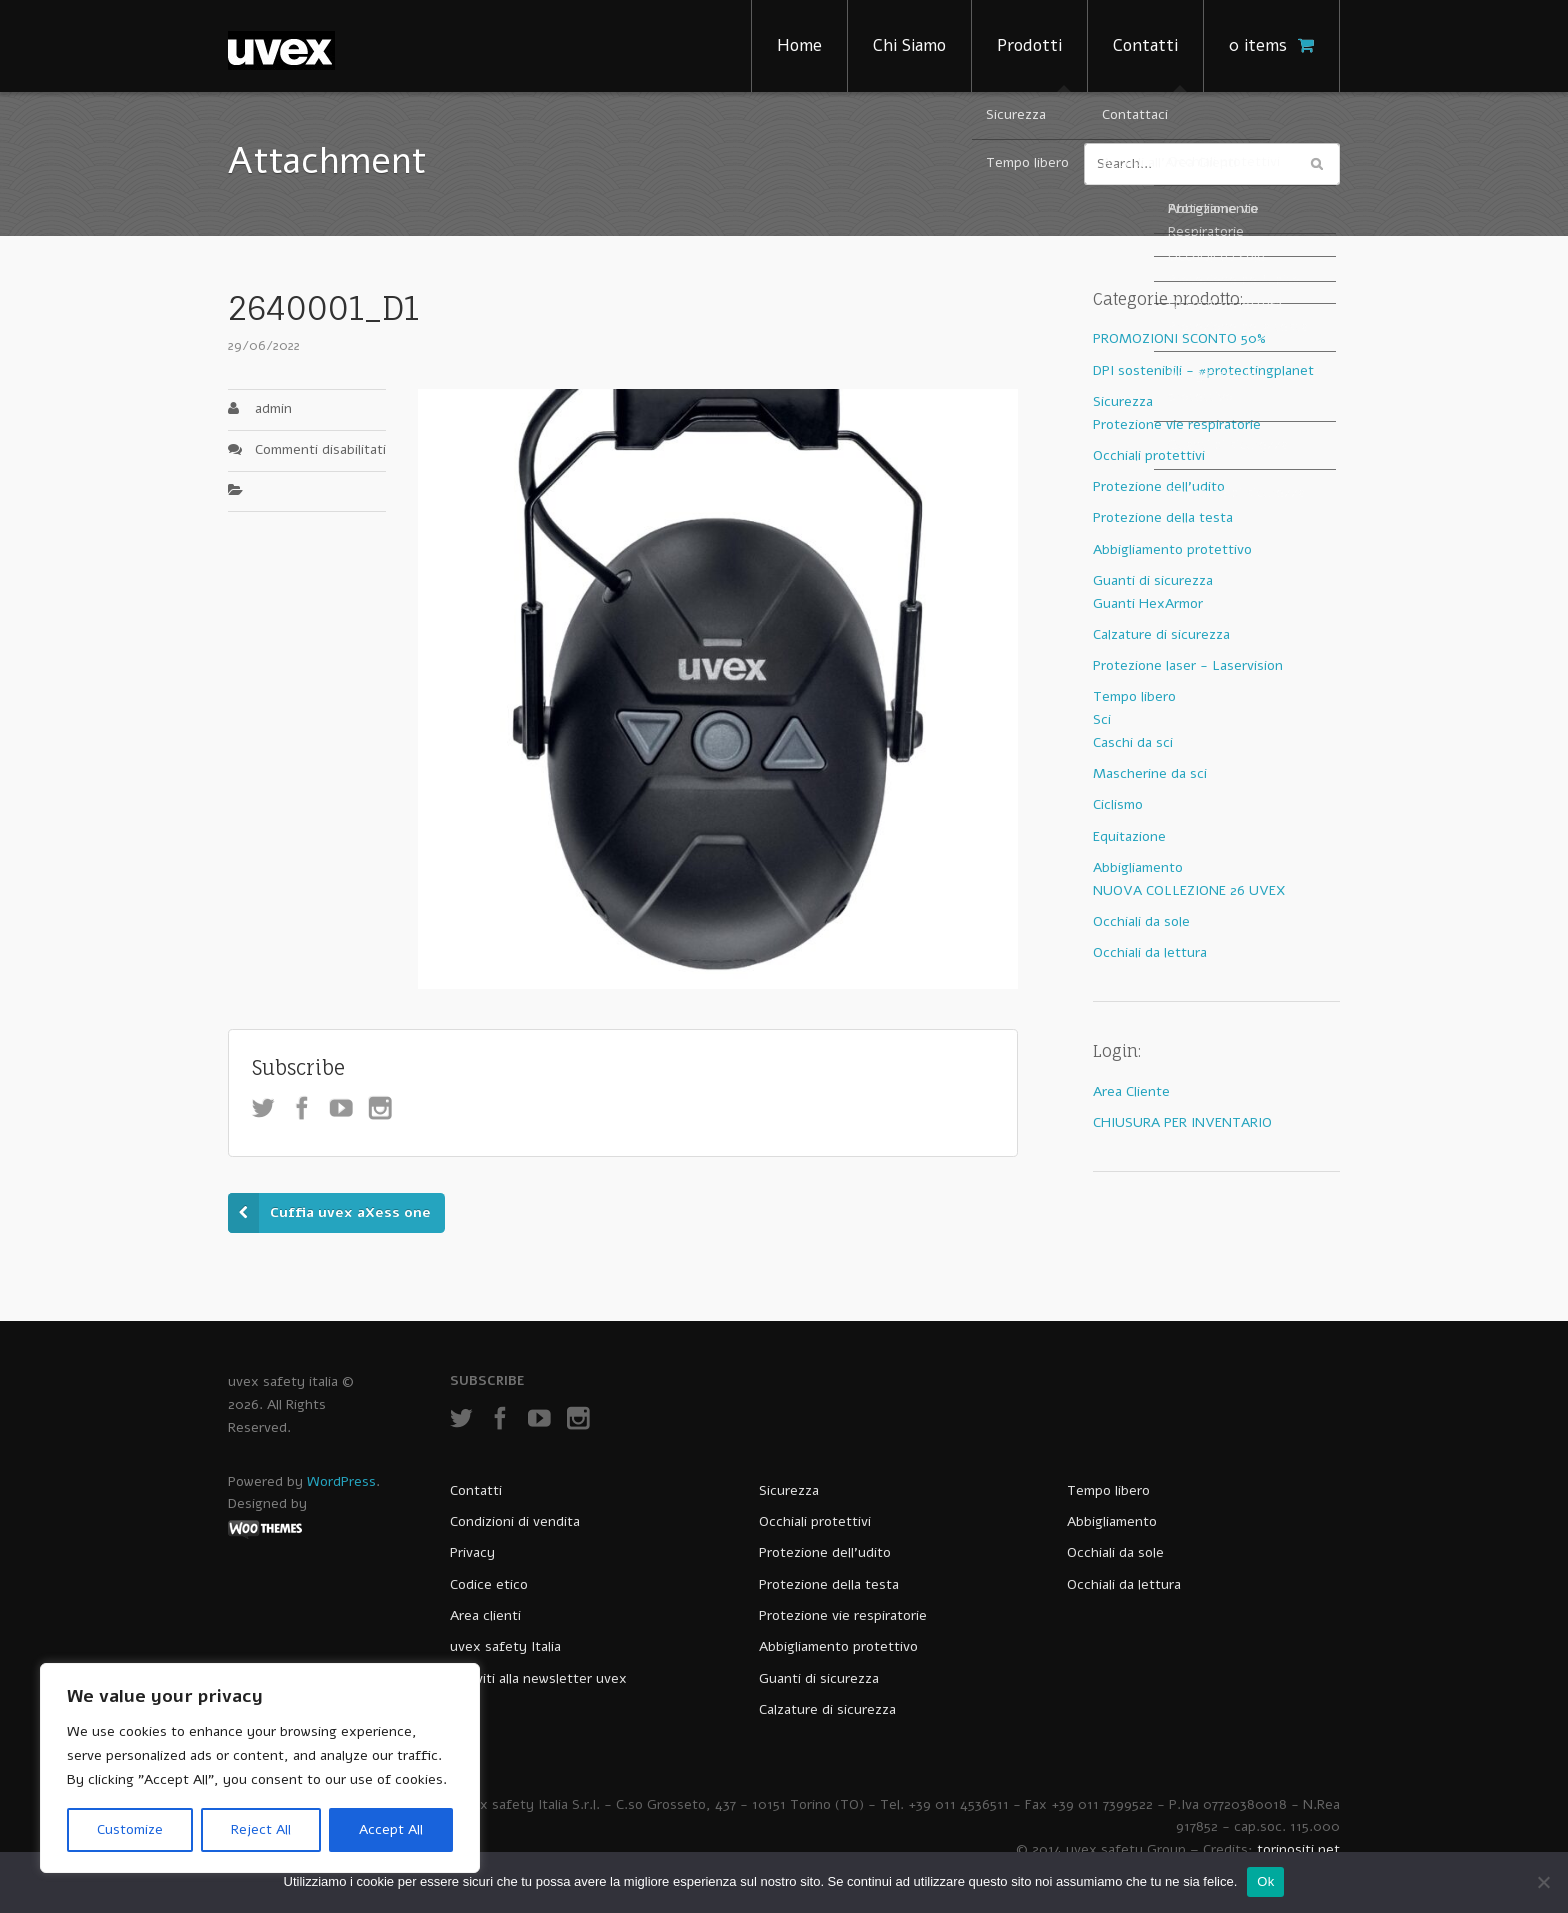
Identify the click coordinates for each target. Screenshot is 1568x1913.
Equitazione (1129, 836)
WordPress (341, 1481)
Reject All (261, 1829)
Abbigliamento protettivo (1172, 549)
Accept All (391, 1829)
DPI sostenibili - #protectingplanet (1203, 370)
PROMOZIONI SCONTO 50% (1179, 338)
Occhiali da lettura (1150, 952)
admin (273, 408)
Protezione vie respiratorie (1177, 424)
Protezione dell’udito (825, 1552)
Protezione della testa (1163, 517)
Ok (1265, 1881)
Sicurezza (1123, 401)
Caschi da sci (1133, 742)
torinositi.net (1298, 1849)
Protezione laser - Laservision (1188, 665)
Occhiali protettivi (1149, 455)
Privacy (472, 1552)
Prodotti (1029, 45)
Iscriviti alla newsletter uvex (538, 1678)
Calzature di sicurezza (1161, 634)
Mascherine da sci (1150, 773)
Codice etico (489, 1584)
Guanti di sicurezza (1153, 580)
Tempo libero (1134, 696)
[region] (260, 1768)
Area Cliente (1131, 1091)
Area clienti (485, 1615)
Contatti (1145, 45)
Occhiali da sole (1141, 921)
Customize (130, 1829)
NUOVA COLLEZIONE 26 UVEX (1189, 890)
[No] (1543, 1882)
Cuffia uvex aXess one (350, 1212)
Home (799, 45)
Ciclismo (1118, 804)
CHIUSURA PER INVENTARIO (1182, 1122)
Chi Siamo (909, 45)
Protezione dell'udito (1159, 486)
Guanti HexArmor (1148, 603)
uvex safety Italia (505, 1646)
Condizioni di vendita (515, 1521)
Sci (1102, 719)
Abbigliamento (1138, 867)
